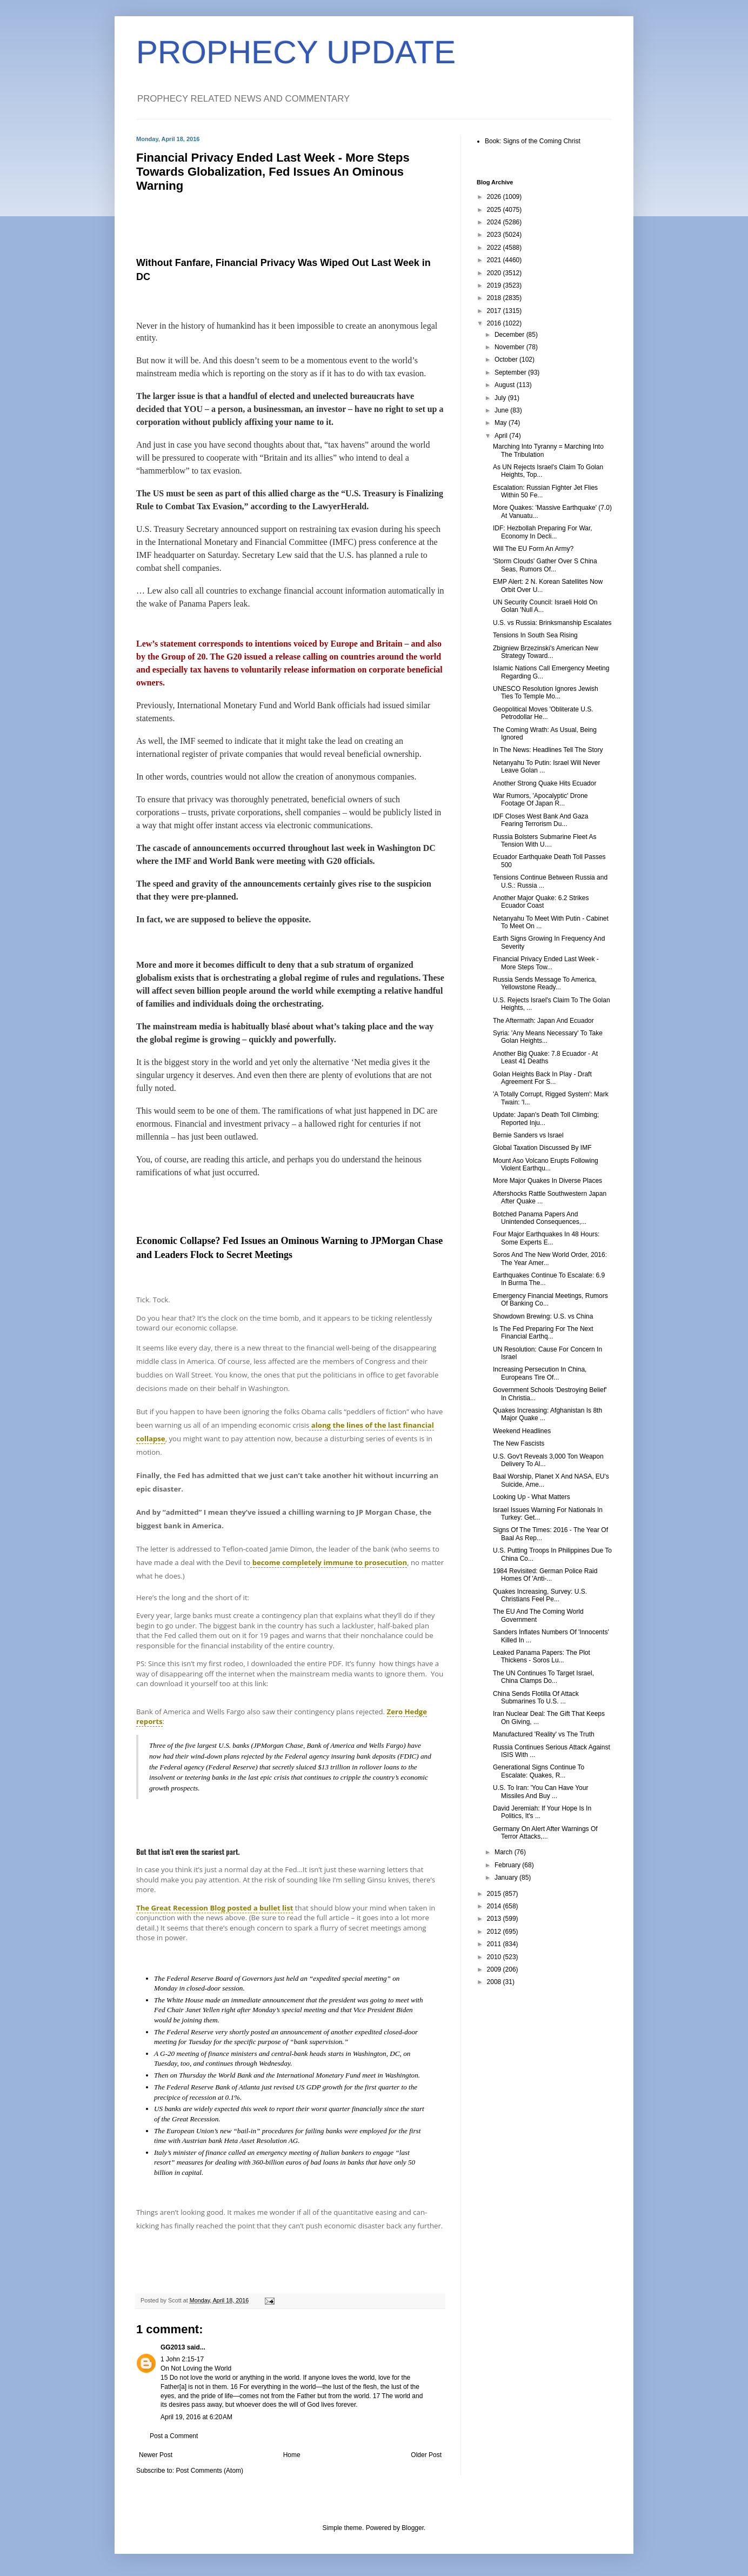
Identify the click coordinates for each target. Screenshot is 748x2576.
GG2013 (173, 2347)
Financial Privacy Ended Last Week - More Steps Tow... (546, 962)
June (502, 410)
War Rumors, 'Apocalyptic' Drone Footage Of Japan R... (540, 799)
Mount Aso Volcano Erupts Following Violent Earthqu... (545, 1164)
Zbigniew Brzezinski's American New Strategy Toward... (545, 652)
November (510, 347)
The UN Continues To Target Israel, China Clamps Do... (543, 1677)
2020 (495, 273)
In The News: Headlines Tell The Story (548, 750)
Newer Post (155, 2455)
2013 (495, 1918)
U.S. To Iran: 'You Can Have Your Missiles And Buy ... (540, 1791)
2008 (495, 1982)
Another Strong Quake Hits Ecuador (544, 783)
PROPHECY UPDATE (296, 52)
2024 (495, 222)
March (505, 1852)
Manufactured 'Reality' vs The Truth (544, 1734)
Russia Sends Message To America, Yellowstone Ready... (545, 983)
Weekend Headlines (522, 1431)
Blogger (413, 2528)
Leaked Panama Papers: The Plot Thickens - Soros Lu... (541, 1656)
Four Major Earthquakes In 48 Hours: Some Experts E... (546, 1238)
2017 (495, 311)
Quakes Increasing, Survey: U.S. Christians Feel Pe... (540, 1595)
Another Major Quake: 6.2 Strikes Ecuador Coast (541, 901)
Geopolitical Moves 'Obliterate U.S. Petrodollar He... (543, 713)
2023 (495, 234)
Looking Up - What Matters (531, 1497)
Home (291, 2455)
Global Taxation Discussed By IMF (542, 1147)
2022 (495, 247)
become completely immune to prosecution (328, 1562)
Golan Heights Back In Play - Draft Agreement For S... (542, 1078)
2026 (495, 197)
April (502, 436)
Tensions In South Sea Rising (535, 635)
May (502, 423)
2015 (495, 1894)
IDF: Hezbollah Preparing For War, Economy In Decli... (542, 532)
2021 (495, 260)
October (507, 359)
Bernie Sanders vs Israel (528, 1135)
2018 (495, 298)
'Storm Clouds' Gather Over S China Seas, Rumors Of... (545, 565)
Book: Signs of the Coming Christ (532, 141)
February (508, 1865)
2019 (495, 285)
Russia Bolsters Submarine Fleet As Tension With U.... (544, 840)
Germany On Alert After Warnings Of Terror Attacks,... (545, 1832)
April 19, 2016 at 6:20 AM (196, 2417)
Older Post (426, 2455)
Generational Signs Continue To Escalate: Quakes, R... (538, 1771)
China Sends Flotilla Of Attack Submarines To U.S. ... (536, 1697)
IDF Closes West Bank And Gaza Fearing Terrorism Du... (541, 820)
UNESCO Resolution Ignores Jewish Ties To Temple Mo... (545, 692)
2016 (495, 323)
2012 (495, 1931)
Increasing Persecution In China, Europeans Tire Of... (539, 1373)
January (507, 1877)
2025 (495, 210)
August (506, 385)
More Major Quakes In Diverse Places (547, 1180)
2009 (495, 1969)
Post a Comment (174, 2436)
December (510, 334)
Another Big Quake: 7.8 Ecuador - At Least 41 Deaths (545, 1057)
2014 (495, 1906)
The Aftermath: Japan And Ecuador (543, 1020)
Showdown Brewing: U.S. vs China (543, 1316)
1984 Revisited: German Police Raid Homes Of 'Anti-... (545, 1574)
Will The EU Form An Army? (533, 549)
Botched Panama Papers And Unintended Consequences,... (539, 1218)
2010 (495, 1957)
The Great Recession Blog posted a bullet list (214, 1908)
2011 (495, 1944)
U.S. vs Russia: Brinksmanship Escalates (552, 623)
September (511, 372)
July (501, 398)
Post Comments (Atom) (209, 2470)
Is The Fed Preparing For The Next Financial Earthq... (543, 1332)
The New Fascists (518, 1443)
